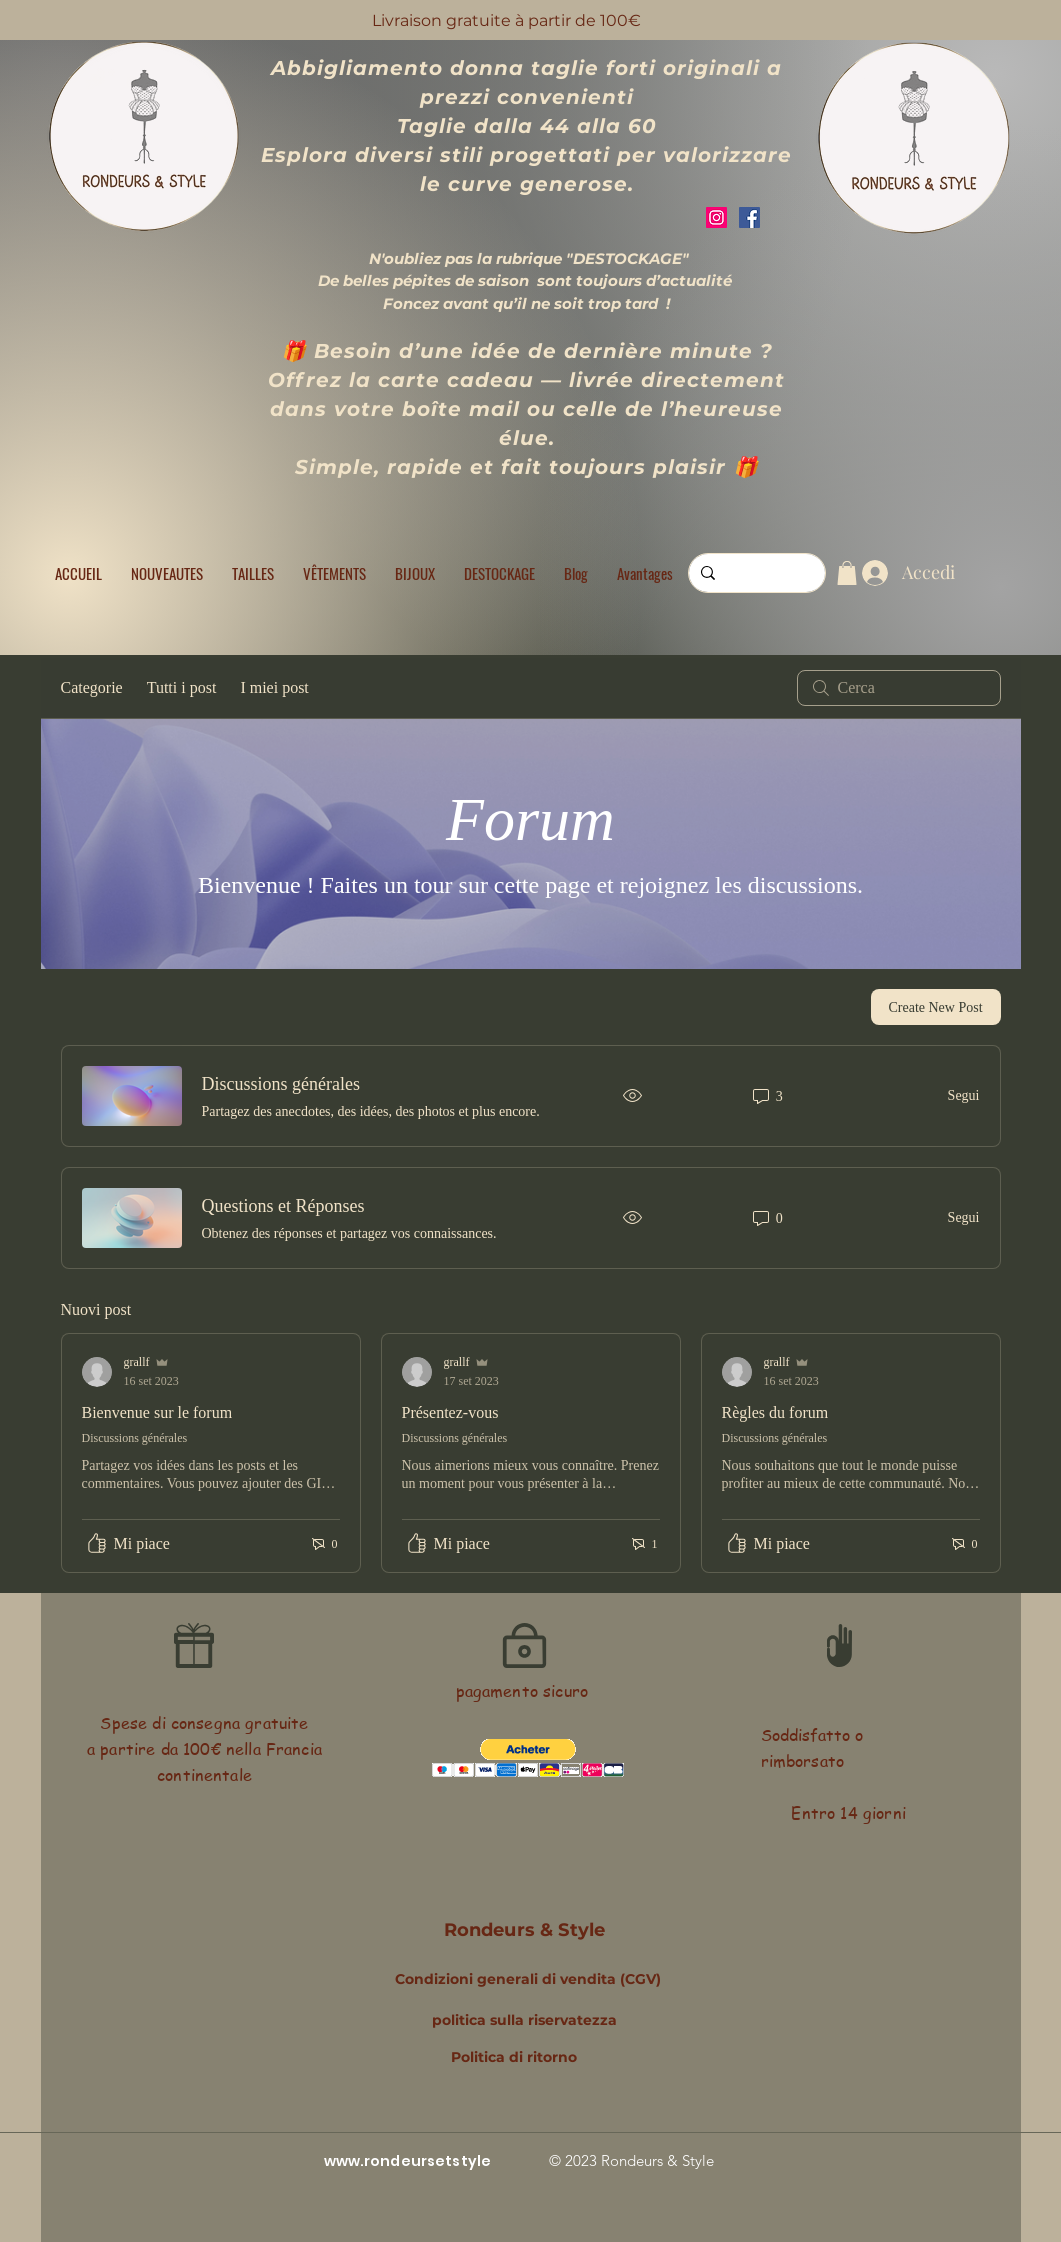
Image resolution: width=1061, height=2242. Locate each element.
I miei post (274, 687)
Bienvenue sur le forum (157, 1412)
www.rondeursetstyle (408, 2161)
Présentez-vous (450, 1412)
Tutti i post (182, 687)
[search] (899, 688)
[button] (253, 573)
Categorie (92, 687)
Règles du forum (775, 1412)
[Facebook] (749, 217)
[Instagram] (716, 217)
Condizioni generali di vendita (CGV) (528, 1979)
